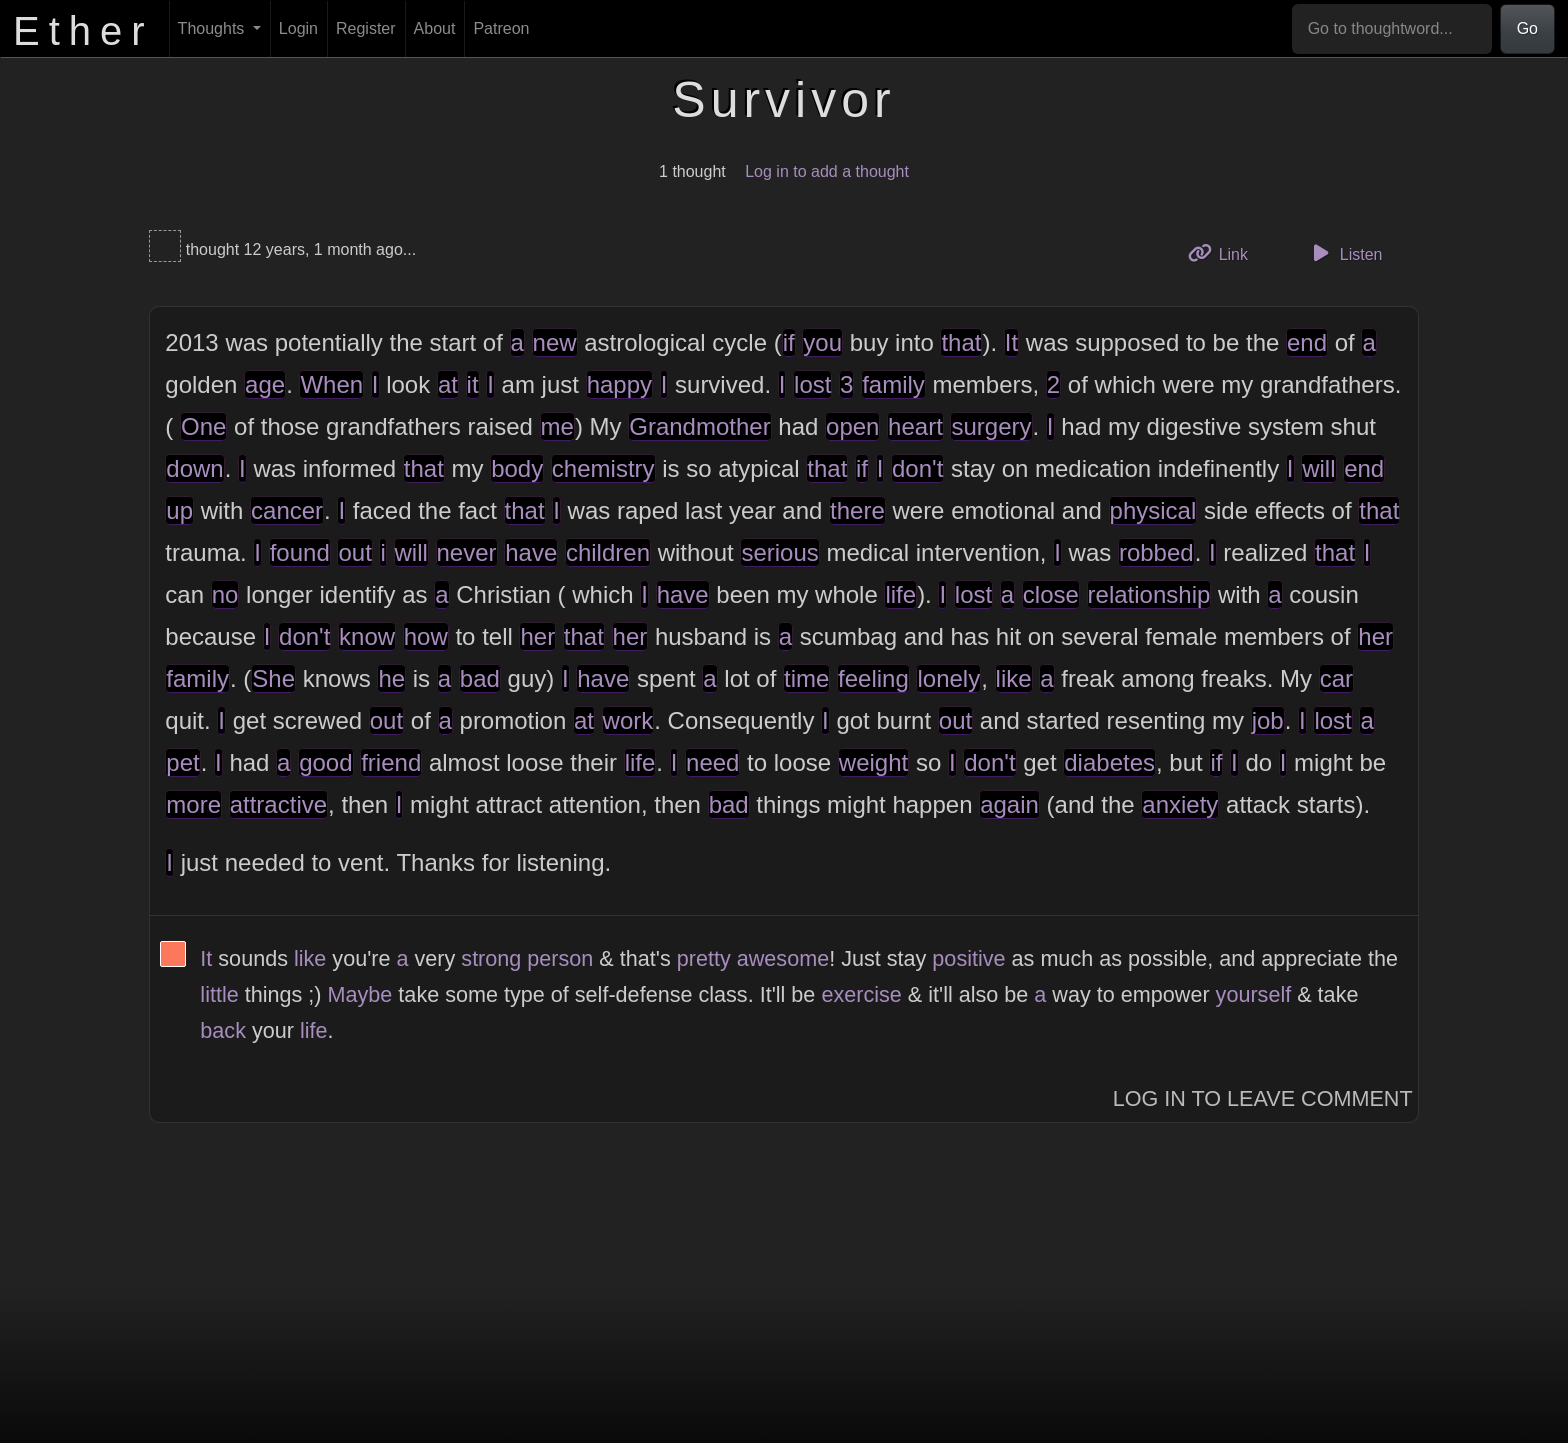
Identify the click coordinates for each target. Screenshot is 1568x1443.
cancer (287, 510)
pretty (704, 958)
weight (873, 762)
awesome (783, 958)
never (467, 552)
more (193, 804)
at (448, 384)
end (1307, 342)
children (608, 552)
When (331, 384)
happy (619, 384)
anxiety (1180, 804)
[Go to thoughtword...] (1392, 29)
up (179, 510)
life (900, 594)
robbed (1156, 552)
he (391, 678)
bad (480, 678)
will (1318, 468)
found (300, 552)
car (1336, 678)
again (1009, 804)
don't (917, 468)
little (219, 994)
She (273, 678)
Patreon (501, 28)
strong (491, 958)
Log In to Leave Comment (1263, 1098)
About (435, 28)
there (857, 510)
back (223, 1030)
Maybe (360, 994)
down (194, 468)
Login (298, 28)
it (473, 384)
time (806, 678)
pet (182, 762)
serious (779, 552)
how (426, 636)
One (203, 426)
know (367, 636)
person (560, 958)
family (893, 384)
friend (391, 762)
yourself (1254, 994)
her (537, 636)
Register (366, 28)
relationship (1149, 594)
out (354, 552)
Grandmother (699, 426)
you (822, 342)
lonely (948, 678)
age (265, 384)
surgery (991, 426)
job (1268, 720)
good (325, 762)
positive (968, 958)
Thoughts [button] (213, 28)
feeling (873, 678)
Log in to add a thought (827, 171)
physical (1153, 510)
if (789, 342)
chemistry (603, 468)
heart (915, 426)
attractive (278, 804)
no (225, 594)
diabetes (1109, 762)
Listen (1345, 253)
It (1011, 342)
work (628, 720)
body (517, 468)
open (852, 426)
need (712, 762)
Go (1527, 28)
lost (812, 384)
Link (1225, 252)
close (1051, 594)
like (1014, 678)
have (531, 552)
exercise (861, 994)
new (555, 342)
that (961, 342)
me (557, 426)
